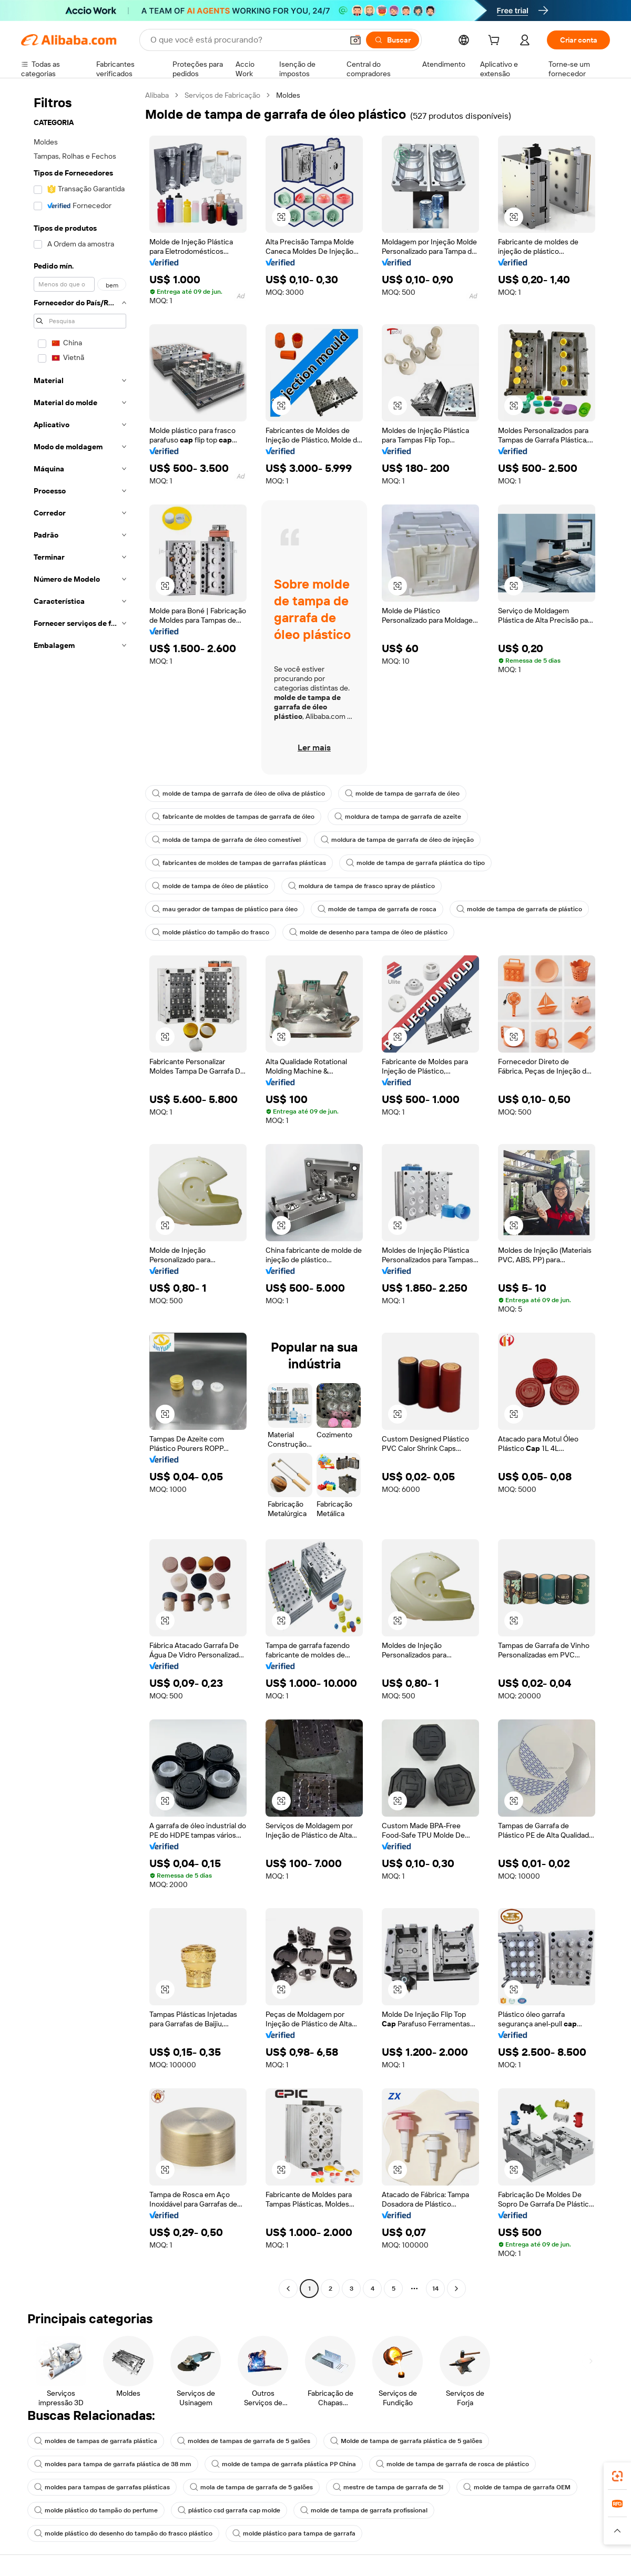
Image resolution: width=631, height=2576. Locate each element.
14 (435, 2288)
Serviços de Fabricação (222, 95)
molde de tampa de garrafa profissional (364, 2510)
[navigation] (80, 1193)
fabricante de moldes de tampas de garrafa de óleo (233, 816)
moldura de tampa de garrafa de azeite (397, 816)
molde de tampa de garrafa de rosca (377, 909)
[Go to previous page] (288, 2288)
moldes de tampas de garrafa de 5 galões (243, 2441)
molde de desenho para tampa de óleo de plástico (368, 932)
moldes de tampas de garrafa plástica (95, 2441)
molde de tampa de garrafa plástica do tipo (415, 863)
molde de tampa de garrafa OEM (517, 2487)
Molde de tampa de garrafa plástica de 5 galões (406, 2441)
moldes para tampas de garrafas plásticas (102, 2487)
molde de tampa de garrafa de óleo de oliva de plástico (238, 793)
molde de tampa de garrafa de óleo (402, 793)
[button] (355, 40)
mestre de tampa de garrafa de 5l (388, 2487)
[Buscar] (392, 40)
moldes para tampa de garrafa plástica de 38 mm (112, 2464)
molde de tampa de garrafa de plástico (519, 909)
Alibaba (157, 95)
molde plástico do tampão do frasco (210, 932)
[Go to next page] (456, 2288)
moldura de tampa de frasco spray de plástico (361, 886)
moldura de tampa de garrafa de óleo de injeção (397, 840)
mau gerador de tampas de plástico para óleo (225, 909)
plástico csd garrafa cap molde (229, 2510)
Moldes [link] (288, 95)
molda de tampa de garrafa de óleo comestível (226, 840)
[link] (617, 2476)
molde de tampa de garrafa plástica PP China (283, 2464)
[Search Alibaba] (245, 40)
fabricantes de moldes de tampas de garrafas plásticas (239, 863)
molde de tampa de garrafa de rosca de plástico (452, 2464)
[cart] (496, 41)
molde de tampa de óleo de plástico (210, 886)
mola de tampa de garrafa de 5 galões (251, 2487)
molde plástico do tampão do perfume (96, 2510)
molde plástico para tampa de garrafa (293, 2533)
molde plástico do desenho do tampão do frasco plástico (123, 2533)
